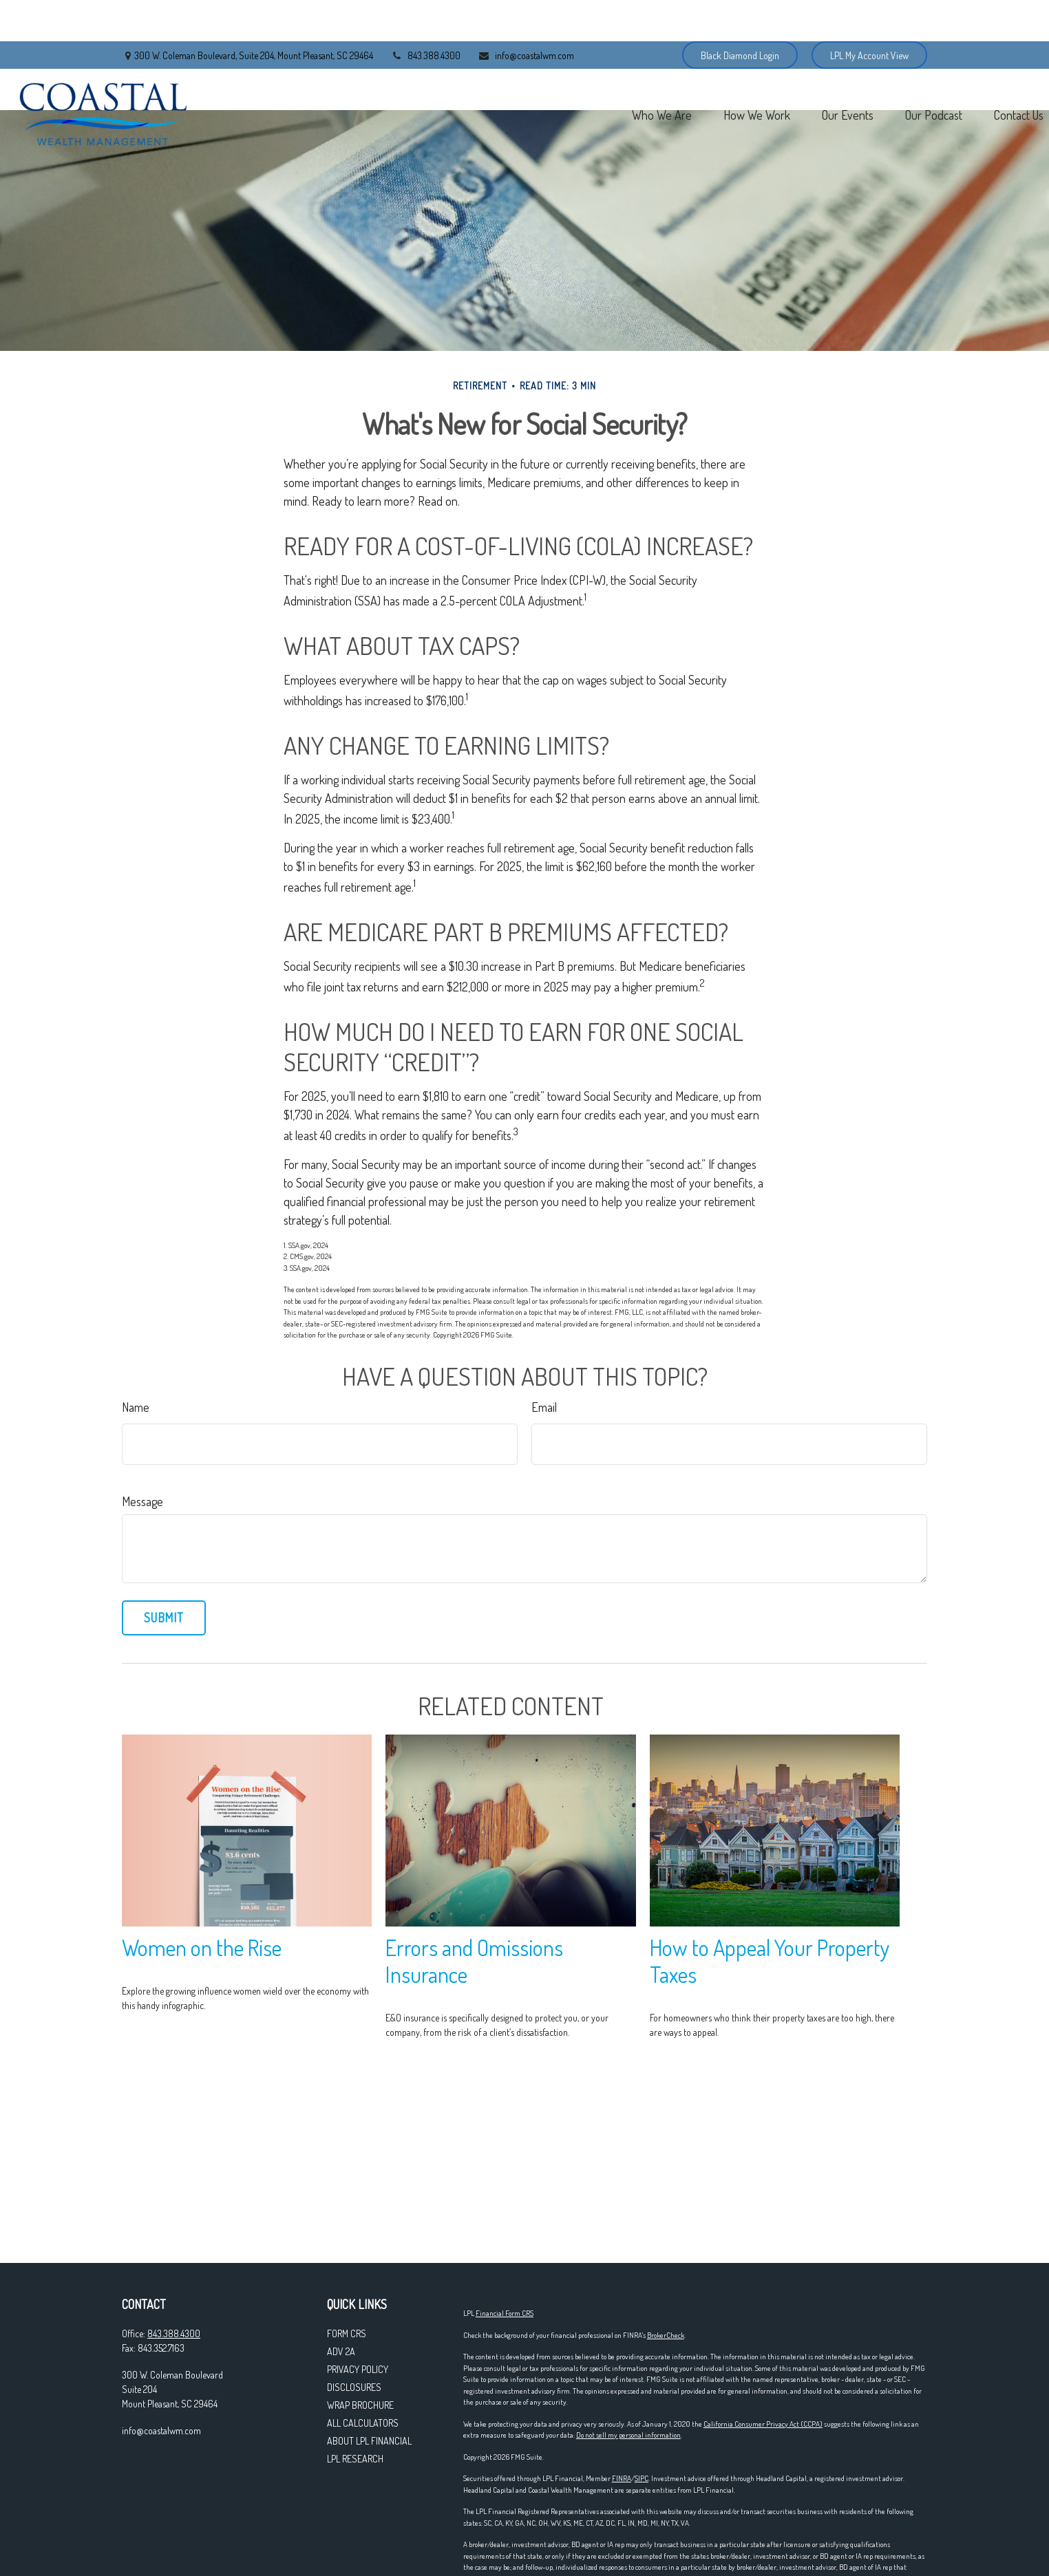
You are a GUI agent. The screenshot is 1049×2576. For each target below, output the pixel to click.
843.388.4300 (425, 14)
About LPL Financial (369, 2441)
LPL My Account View (869, 14)
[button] (540, 72)
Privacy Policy (357, 2369)
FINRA (621, 2478)
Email (544, 1407)
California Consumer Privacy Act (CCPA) (763, 2424)
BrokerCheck (665, 2335)
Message (142, 1501)
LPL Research (355, 2459)
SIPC (641, 2478)
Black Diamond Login (740, 14)
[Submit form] (164, 1617)
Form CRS (346, 2333)
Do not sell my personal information (628, 2435)
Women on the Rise (202, 1947)
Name (135, 1407)
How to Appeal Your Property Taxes (770, 1960)
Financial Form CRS (504, 2313)
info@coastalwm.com (526, 14)
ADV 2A (341, 2351)
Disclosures (354, 2387)
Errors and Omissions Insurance (474, 1960)
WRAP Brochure (360, 2405)
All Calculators (363, 2423)
